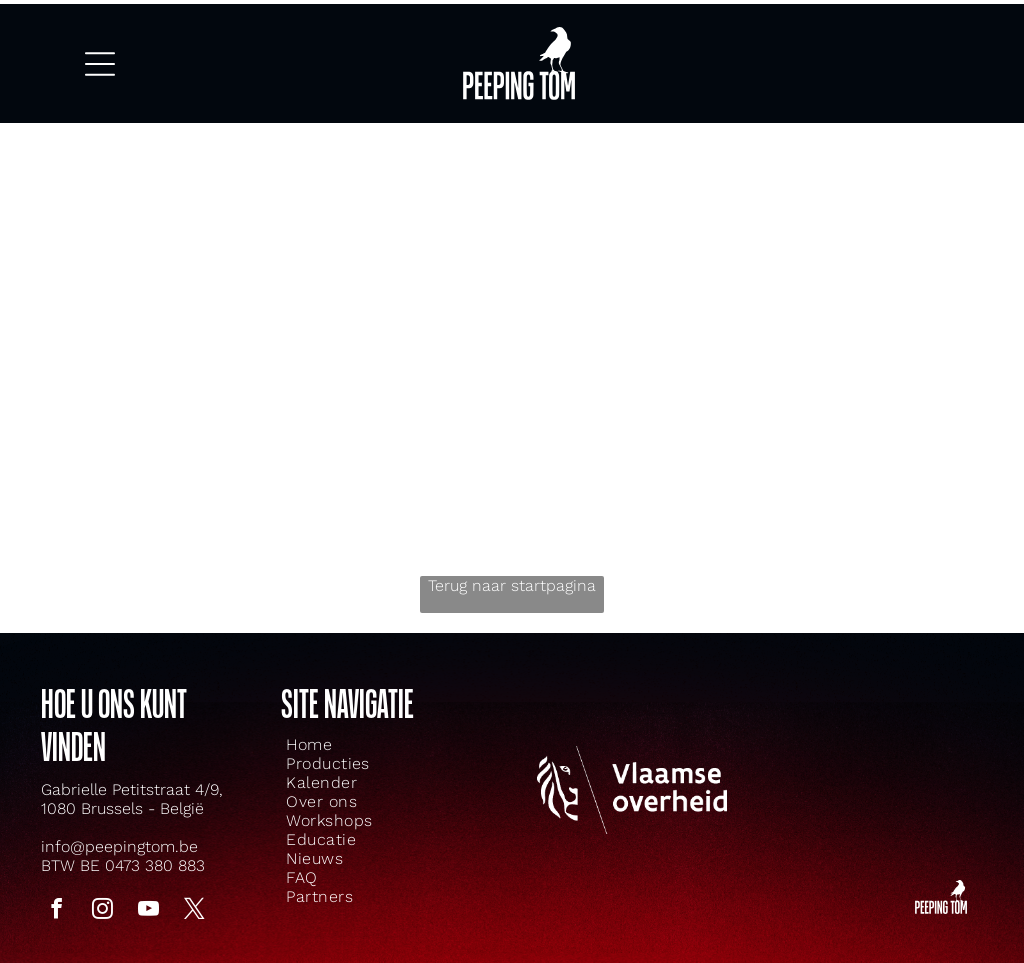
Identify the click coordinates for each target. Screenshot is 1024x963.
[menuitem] (353, 726)
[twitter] (195, 893)
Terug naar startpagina (512, 567)
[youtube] (149, 893)
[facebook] (57, 893)
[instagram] (103, 893)
